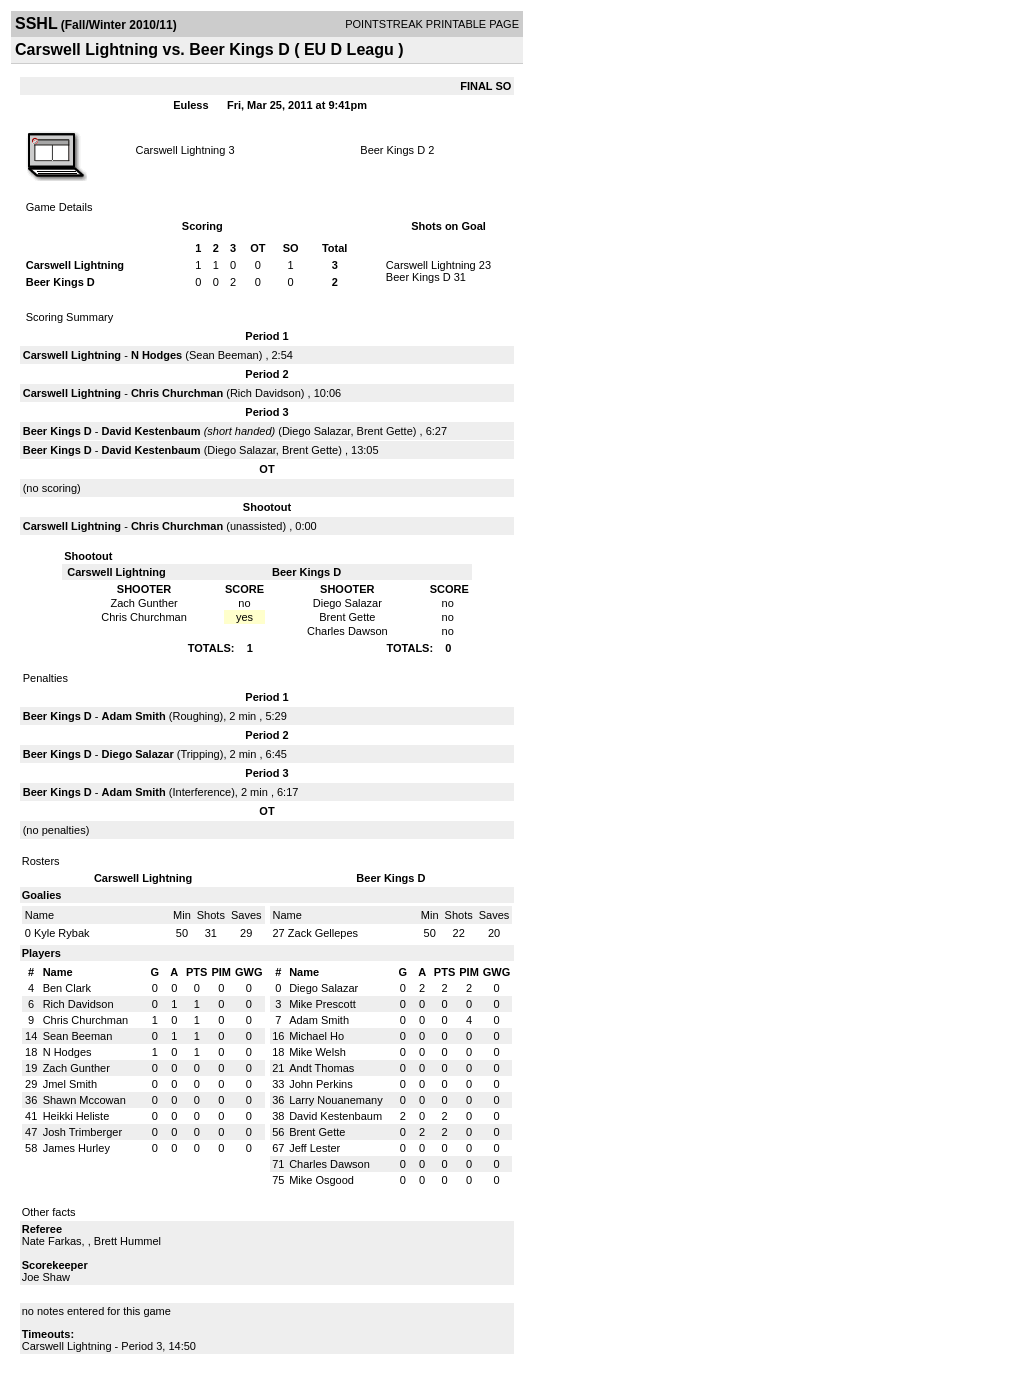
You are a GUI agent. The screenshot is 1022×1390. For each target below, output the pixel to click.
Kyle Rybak (62, 933)
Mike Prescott (322, 1004)
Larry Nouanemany (336, 1100)
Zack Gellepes (323, 933)
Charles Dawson (329, 1164)
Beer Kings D (392, 150)
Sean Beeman (224, 355)
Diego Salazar (316, 431)
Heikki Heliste (76, 1116)
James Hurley (76, 1148)
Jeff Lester (314, 1148)
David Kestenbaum (151, 431)
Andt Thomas (321, 1068)
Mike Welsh (317, 1052)
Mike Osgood (321, 1180)
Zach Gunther (76, 1068)
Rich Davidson (265, 393)
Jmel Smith (70, 1084)
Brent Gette (385, 431)
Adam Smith (134, 716)
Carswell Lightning (180, 150)
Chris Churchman (177, 393)
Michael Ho (316, 1036)
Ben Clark (67, 988)
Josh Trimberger (82, 1132)
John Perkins (321, 1084)
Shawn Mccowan (84, 1100)
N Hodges (156, 355)
